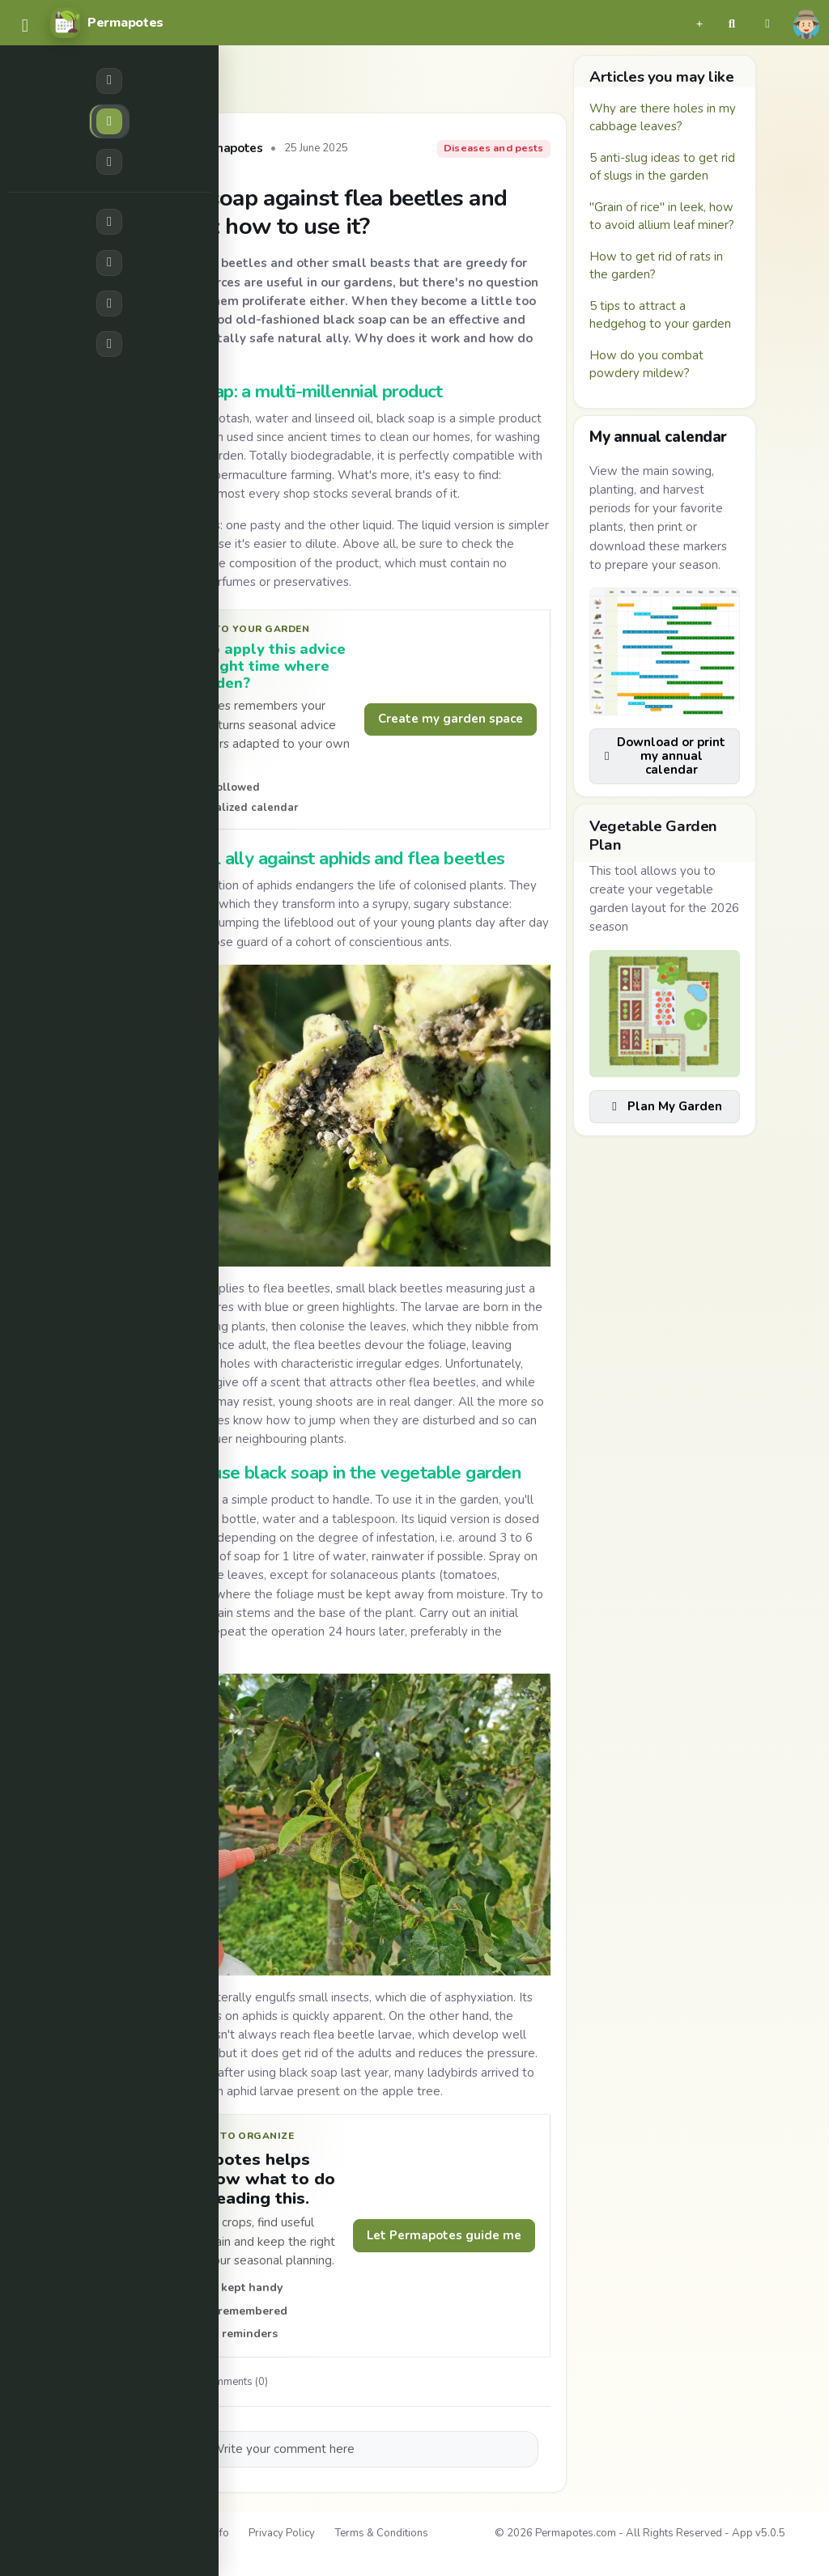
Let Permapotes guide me (444, 2235)
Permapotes (227, 148)
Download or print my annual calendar (664, 756)
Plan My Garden (665, 1106)
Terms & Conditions (381, 2533)
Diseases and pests (493, 148)
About (148, 2533)
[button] (699, 22)
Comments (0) (226, 2381)
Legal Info (205, 2533)
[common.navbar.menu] (25, 26)
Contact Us (79, 2554)
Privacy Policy (282, 2533)
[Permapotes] (107, 22)
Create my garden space (450, 719)
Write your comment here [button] (283, 2449)
